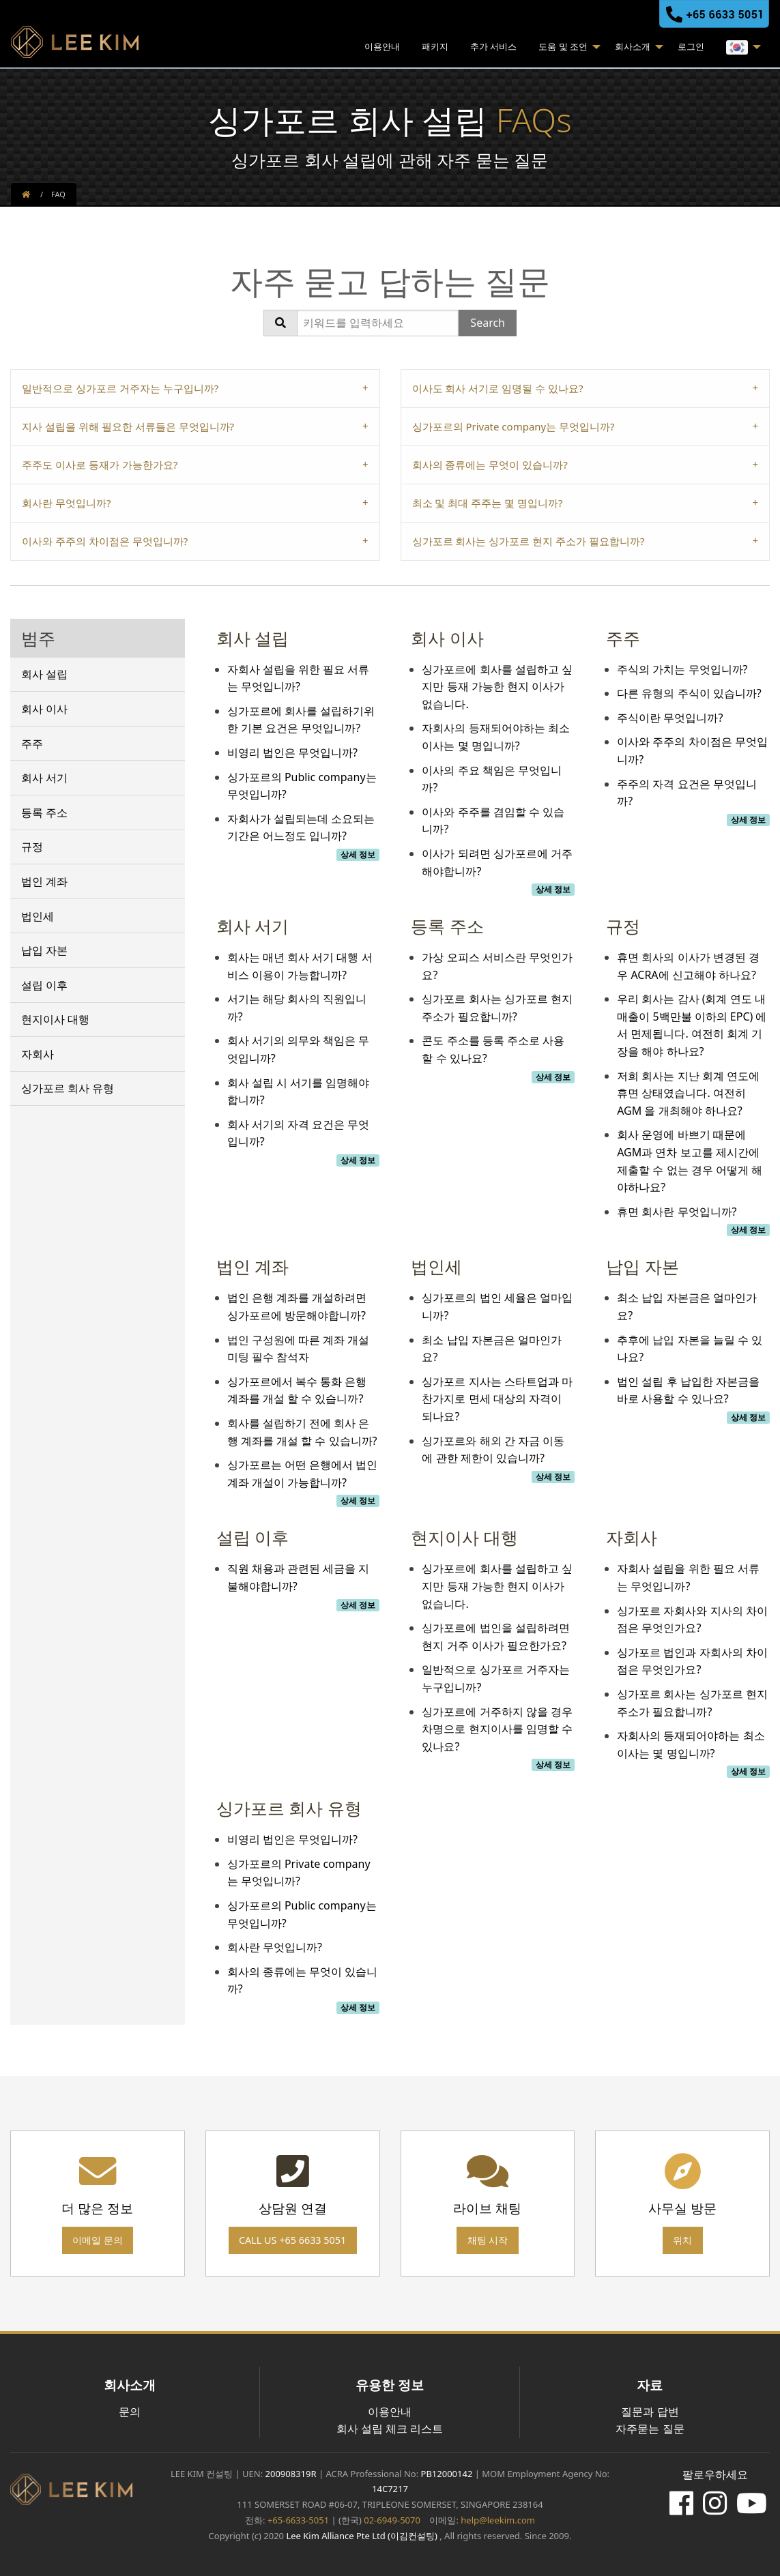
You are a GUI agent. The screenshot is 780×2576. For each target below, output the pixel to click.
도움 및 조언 (563, 46)
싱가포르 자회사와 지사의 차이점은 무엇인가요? (692, 1619)
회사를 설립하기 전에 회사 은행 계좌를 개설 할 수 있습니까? (302, 1432)
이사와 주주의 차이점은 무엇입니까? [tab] (105, 541)
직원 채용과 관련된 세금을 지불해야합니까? (298, 1577)
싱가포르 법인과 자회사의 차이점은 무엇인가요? (692, 1661)
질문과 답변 (649, 2411)
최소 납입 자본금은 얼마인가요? (491, 1348)
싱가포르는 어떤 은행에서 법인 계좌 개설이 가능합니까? (302, 1473)
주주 (32, 743)
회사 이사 (44, 708)
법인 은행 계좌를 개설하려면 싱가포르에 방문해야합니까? (296, 1306)
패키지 (435, 46)
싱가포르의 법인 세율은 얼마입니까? (497, 1306)
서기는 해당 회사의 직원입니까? (296, 1007)
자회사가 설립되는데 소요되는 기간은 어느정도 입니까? (301, 827)
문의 (130, 2411)
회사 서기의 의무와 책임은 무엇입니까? (298, 1049)
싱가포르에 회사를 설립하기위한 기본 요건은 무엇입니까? (301, 719)
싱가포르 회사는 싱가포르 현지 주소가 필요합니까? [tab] (528, 541)
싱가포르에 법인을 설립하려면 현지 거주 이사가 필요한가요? (495, 1636)
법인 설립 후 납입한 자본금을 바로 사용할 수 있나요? (688, 1390)
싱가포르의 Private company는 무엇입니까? (299, 1872)
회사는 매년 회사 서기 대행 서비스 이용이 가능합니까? (300, 966)
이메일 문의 (97, 2240)
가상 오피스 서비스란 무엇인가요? (497, 966)
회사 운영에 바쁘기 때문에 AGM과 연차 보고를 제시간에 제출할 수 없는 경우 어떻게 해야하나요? (689, 1161)
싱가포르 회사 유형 (67, 1088)
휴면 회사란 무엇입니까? (676, 1211)
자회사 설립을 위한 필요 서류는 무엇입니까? (298, 678)
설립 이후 (44, 985)
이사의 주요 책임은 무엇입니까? (491, 779)
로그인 (691, 46)
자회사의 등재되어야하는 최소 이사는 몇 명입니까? (495, 736)
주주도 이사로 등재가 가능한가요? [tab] (99, 464)
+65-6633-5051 (298, 2520)
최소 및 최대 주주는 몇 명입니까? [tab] (487, 503)
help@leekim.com (498, 2520)
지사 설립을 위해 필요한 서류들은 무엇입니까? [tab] (128, 426)
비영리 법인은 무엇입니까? (292, 752)
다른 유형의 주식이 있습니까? (689, 693)
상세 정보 (358, 854)
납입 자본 (44, 950)
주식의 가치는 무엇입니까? (682, 669)
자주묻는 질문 (650, 2428)
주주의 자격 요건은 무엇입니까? (686, 792)
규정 (32, 846)
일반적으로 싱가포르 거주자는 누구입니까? (495, 1678)
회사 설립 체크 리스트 (389, 2428)
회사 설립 (44, 674)
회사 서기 (44, 777)
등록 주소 (44, 812)
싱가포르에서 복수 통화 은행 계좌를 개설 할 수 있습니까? (296, 1390)
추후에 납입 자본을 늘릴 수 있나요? (689, 1348)
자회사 (37, 1054)
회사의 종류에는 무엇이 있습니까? (302, 1980)
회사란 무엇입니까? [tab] (66, 503)
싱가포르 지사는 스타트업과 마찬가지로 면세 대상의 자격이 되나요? (497, 1399)
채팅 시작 (487, 2240)
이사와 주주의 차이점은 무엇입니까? (692, 750)
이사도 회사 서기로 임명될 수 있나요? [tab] (497, 388)
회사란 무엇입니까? (274, 1947)
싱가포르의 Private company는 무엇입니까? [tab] (513, 426)
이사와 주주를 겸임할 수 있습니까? (493, 820)
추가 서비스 (493, 46)
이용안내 (382, 46)
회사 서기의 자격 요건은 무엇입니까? (298, 1133)
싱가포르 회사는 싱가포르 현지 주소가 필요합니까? (497, 1007)
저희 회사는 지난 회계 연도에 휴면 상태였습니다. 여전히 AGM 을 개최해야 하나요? (688, 1093)
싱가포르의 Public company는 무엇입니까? (302, 786)
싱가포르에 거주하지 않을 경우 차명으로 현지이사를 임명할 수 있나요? (497, 1729)
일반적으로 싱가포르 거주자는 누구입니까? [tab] (120, 388)
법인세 (37, 916)
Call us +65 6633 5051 (292, 2240)
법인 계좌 (44, 881)
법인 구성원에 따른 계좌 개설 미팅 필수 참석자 (298, 1348)
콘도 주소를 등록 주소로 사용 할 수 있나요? (493, 1049)
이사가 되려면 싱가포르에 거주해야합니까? (497, 862)
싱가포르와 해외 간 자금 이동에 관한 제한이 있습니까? (493, 1449)
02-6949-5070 (391, 2520)
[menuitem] (382, 48)
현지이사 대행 (55, 1019)
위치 (682, 2240)
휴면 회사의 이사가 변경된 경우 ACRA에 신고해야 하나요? (688, 966)
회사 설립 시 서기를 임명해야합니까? (298, 1091)
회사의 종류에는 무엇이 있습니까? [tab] (490, 464)
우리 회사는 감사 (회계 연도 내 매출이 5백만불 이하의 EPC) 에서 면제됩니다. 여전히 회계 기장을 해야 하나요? (691, 1025)
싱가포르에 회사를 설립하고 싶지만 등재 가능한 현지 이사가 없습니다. (497, 687)
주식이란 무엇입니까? (670, 717)
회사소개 (632, 46)
